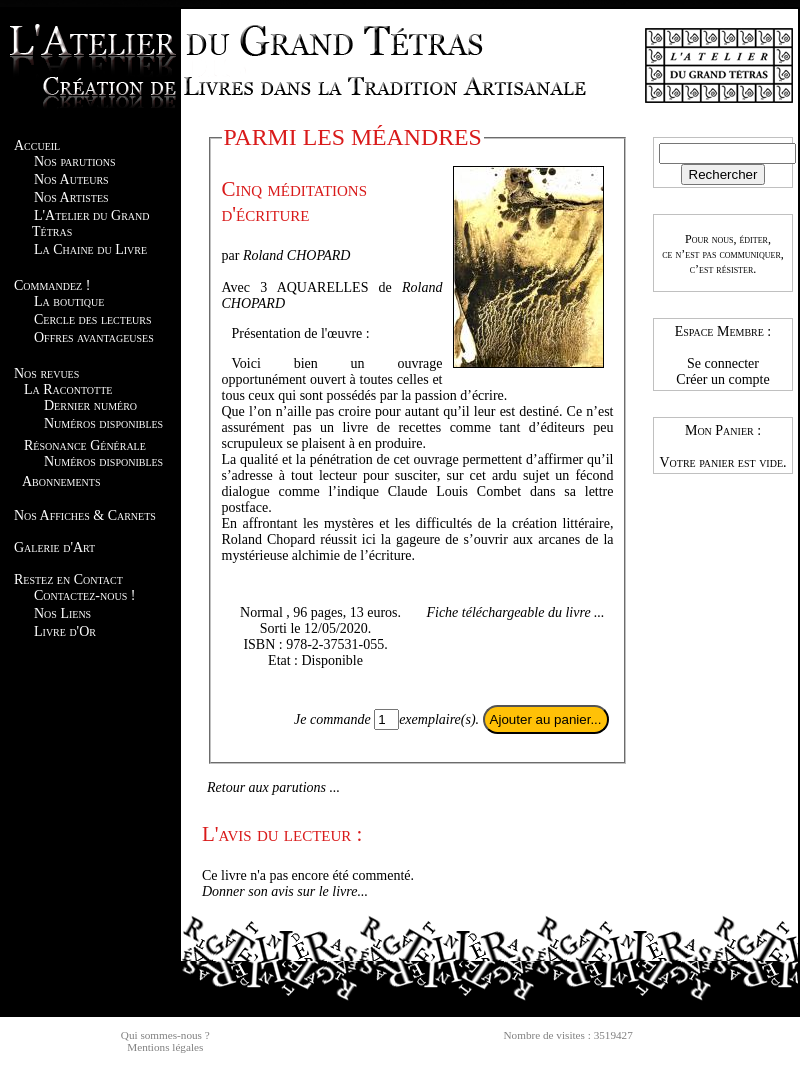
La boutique (69, 301)
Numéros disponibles (103, 423)
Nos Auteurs (71, 179)
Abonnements (61, 481)
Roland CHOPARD (296, 255)
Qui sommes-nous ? (165, 1035)
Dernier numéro (90, 405)
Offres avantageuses (94, 337)
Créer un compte (722, 379)
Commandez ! (52, 285)
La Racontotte (68, 389)
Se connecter (723, 363)
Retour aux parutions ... (273, 787)
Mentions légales (165, 1047)
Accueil (37, 145)
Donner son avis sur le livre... (285, 891)
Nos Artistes (71, 197)
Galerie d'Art (54, 547)
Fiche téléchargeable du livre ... (515, 612)
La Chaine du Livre (90, 249)
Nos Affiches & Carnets (85, 515)
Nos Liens (62, 613)
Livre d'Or (65, 631)
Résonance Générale (85, 445)
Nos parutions (75, 161)
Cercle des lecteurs (92, 319)
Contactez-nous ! (84, 595)
